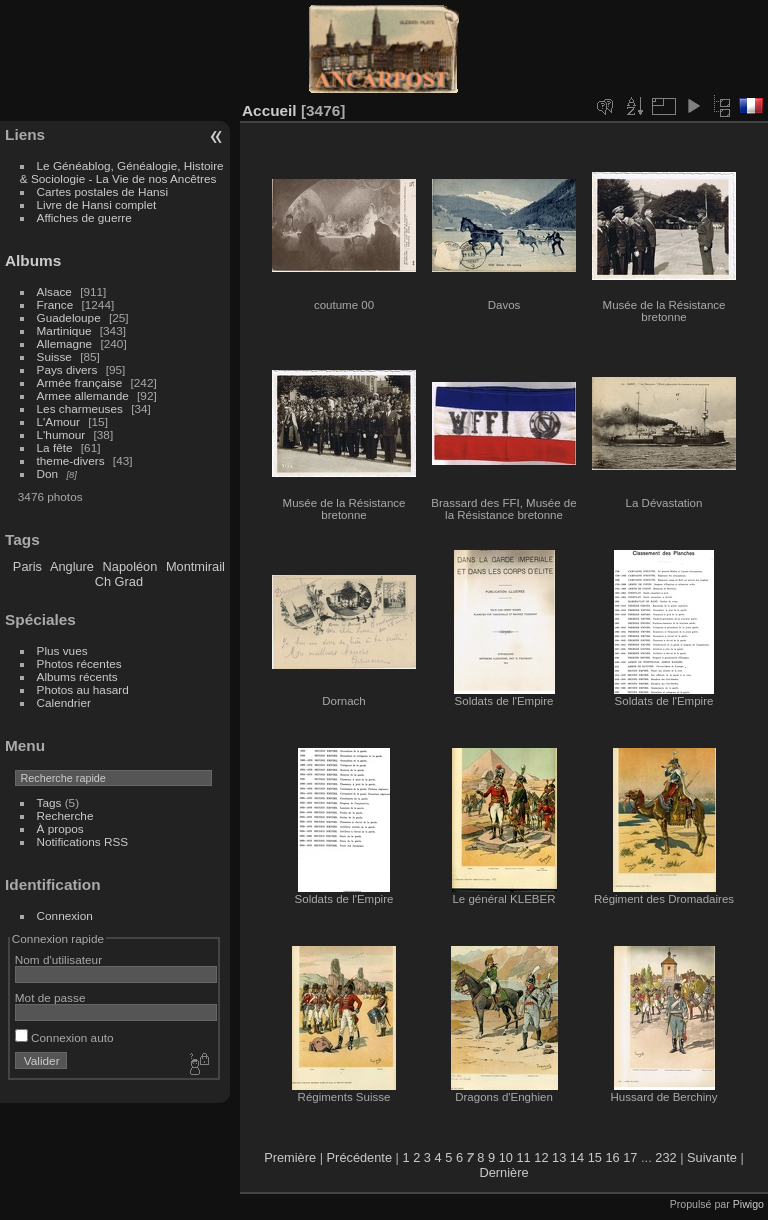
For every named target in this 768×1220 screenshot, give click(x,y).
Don (48, 473)
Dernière (503, 1172)
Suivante (712, 1157)
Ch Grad (119, 581)
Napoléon (130, 566)
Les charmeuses (80, 408)
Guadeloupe (69, 317)
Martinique (64, 330)
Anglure (72, 566)
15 (595, 1157)
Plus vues (62, 650)
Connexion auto (64, 1037)
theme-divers (71, 460)
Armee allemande (83, 395)
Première (290, 1157)
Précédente (359, 1157)
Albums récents (77, 676)
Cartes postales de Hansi (102, 191)
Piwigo (748, 1204)
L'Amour (58, 421)
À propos (60, 828)
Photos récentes (79, 663)
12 (541, 1157)
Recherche (65, 815)
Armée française (80, 382)
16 (612, 1157)
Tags (49, 802)
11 (523, 1157)
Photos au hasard (83, 689)
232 (665, 1157)
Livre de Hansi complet (97, 204)
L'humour (61, 434)
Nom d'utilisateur (58, 959)
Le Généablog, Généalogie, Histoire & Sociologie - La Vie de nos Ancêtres (122, 172)
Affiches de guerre (84, 217)
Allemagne (65, 343)
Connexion (65, 915)
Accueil (269, 110)
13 (559, 1157)
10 (506, 1157)
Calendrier (64, 702)
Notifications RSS (83, 841)
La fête (55, 447)
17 (630, 1157)
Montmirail (195, 566)
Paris (27, 566)
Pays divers (67, 369)
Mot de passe (50, 997)
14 (577, 1157)
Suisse (54, 356)
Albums (33, 260)
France (55, 304)
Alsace (54, 291)
